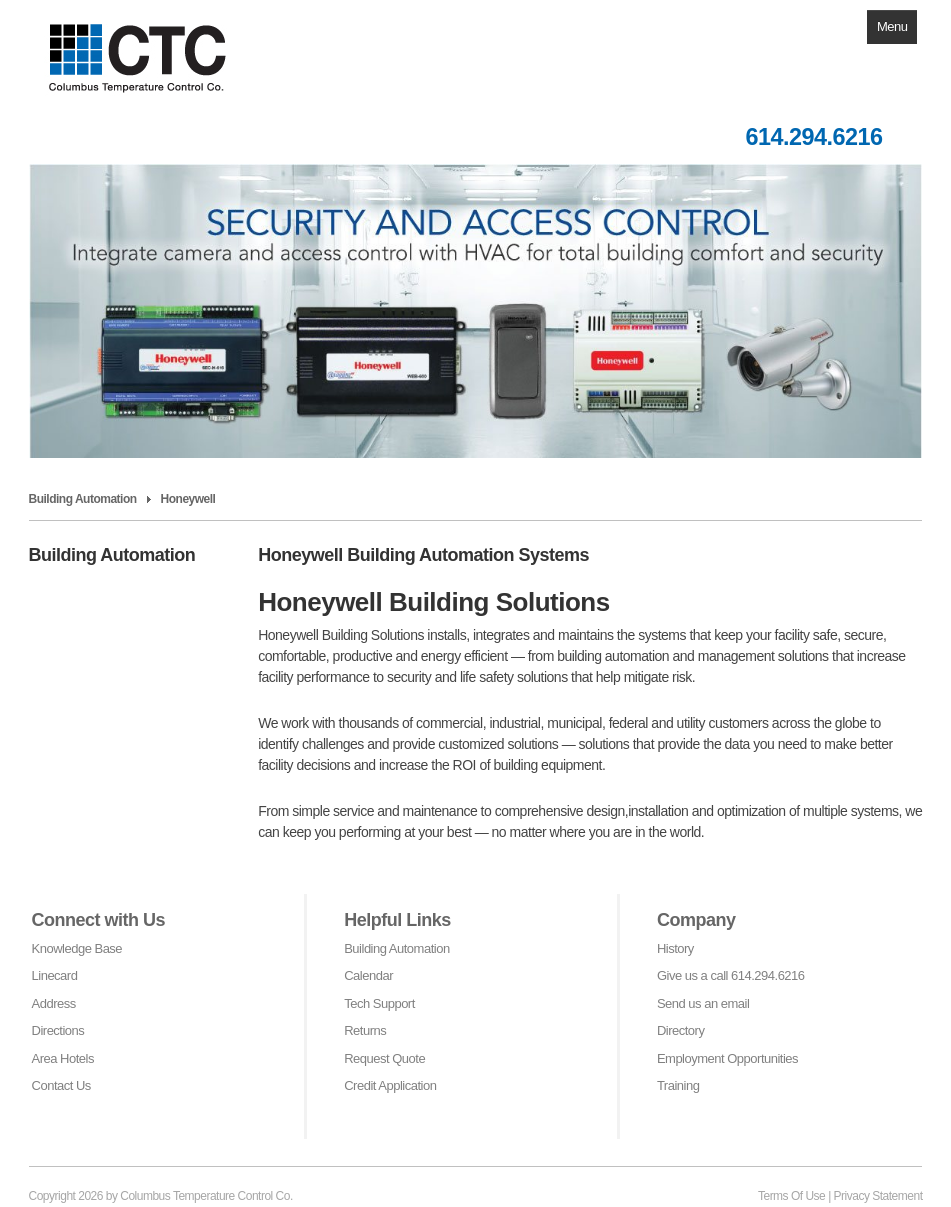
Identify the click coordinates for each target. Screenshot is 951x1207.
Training (678, 1085)
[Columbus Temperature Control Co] (154, 46)
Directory (681, 1030)
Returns (365, 1030)
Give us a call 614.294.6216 (731, 975)
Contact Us (61, 1085)
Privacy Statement (878, 1196)
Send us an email (703, 1003)
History (675, 948)
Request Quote (384, 1058)
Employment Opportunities (727, 1058)
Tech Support (379, 1003)
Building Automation (396, 948)
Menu (892, 26)
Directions (58, 1030)
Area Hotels (63, 1058)
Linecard (55, 975)
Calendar (368, 975)
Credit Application (390, 1085)
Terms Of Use (791, 1196)
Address (54, 1003)
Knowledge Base (77, 948)
